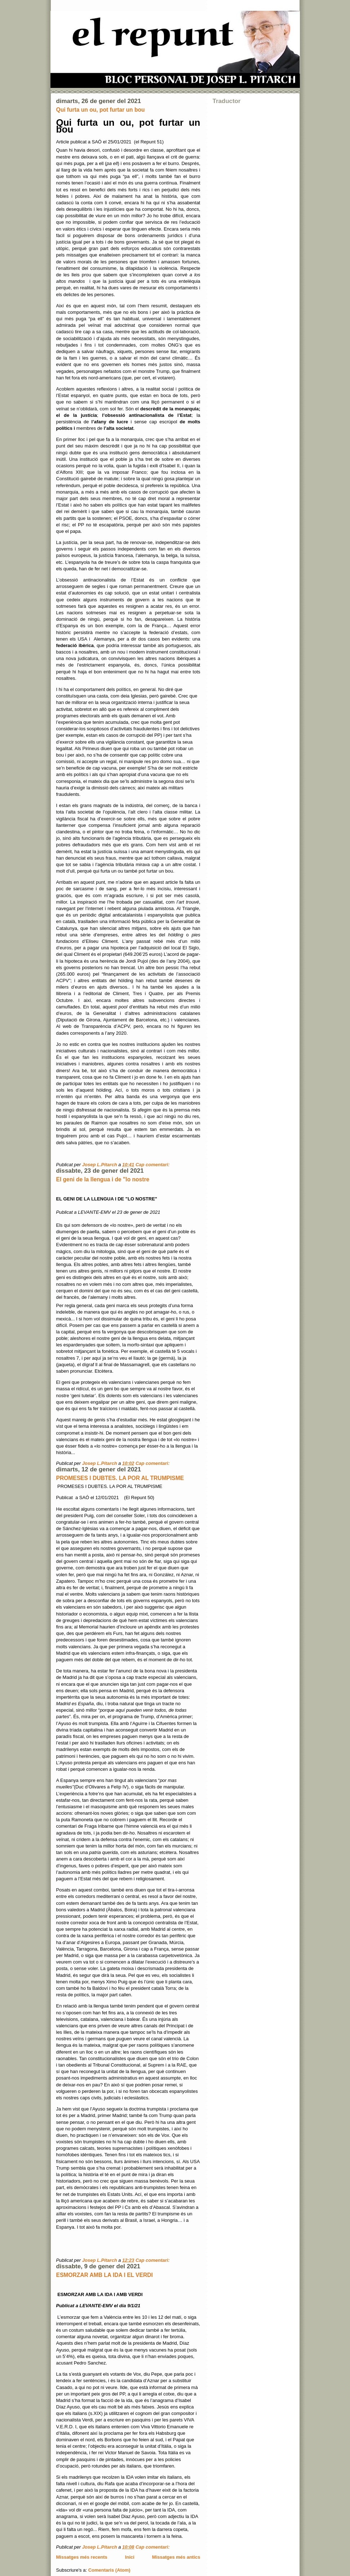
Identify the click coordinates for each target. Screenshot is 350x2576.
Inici (129, 2557)
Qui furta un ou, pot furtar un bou (100, 110)
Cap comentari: (153, 1164)
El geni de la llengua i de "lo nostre (103, 1179)
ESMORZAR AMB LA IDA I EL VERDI (104, 2275)
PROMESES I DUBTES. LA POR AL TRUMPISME (120, 1478)
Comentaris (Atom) (109, 2570)
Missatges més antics (176, 2557)
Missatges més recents (81, 2557)
